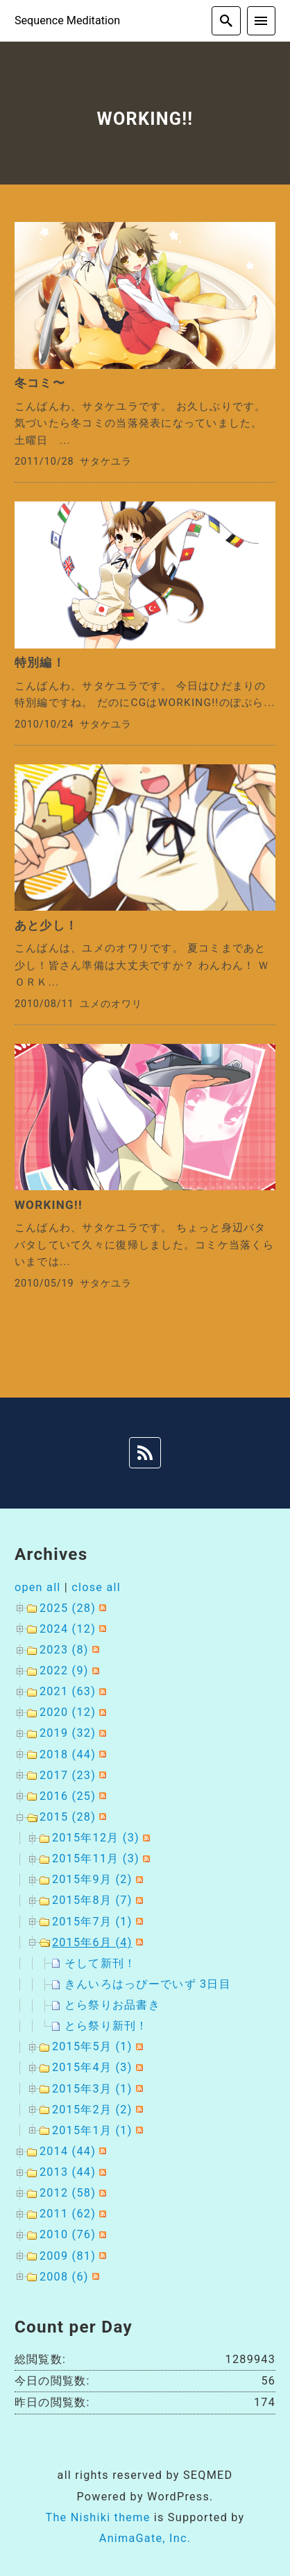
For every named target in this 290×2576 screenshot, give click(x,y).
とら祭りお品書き (112, 2004)
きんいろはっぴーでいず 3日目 (148, 1984)
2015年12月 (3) (95, 1837)
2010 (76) (68, 2234)
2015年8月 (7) (92, 1900)
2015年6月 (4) (92, 1942)
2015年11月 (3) (95, 1858)
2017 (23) (68, 1775)
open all (38, 1587)
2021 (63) (68, 1691)
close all (96, 1587)
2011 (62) (68, 2213)
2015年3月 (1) (92, 2088)
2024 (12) (68, 1628)
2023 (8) (64, 1649)
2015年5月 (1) (92, 2046)
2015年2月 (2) (92, 2109)
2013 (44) (68, 2172)
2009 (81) (68, 2255)
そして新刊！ (101, 1963)
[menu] (261, 20)
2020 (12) (68, 1712)
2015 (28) (68, 1816)
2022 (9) (64, 1670)
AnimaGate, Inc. (145, 2538)
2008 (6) (64, 2276)
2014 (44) (68, 2151)
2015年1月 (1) (92, 2130)
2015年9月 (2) (92, 1879)
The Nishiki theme (97, 2517)
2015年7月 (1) (92, 1921)
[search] (226, 20)
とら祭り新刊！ (106, 2025)
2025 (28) (68, 1608)
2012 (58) (68, 2192)
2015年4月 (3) (92, 2067)
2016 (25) (68, 1796)
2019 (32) (68, 1733)
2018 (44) (68, 1754)
